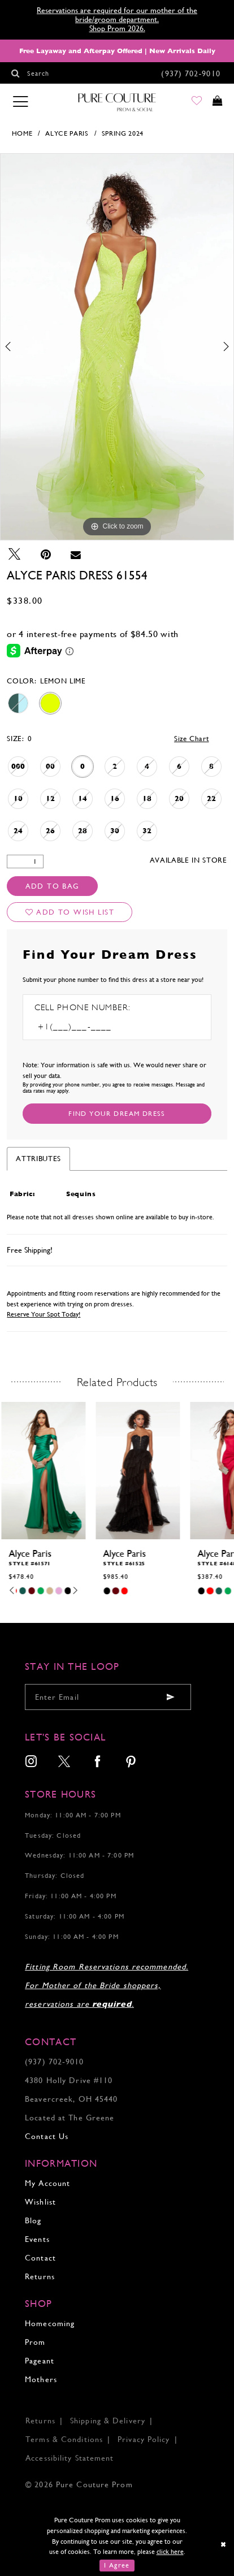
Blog (33, 2220)
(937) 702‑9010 (54, 2061)
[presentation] (43, 1470)
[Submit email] (171, 1697)
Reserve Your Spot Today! (43, 1314)
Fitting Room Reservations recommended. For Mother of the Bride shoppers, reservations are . (106, 1985)
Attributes (38, 1158)
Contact (40, 2257)
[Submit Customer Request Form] (117, 1113)
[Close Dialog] (224, 2545)
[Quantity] (25, 862)
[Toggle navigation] (20, 102)
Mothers (41, 2379)
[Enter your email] (108, 1697)
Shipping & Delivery (107, 2420)
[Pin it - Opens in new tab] (46, 555)
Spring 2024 (123, 133)
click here (170, 2552)
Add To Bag (52, 886)
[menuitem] (31, 1762)
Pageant (39, 2360)
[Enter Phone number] (89, 1027)
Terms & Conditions (64, 2439)
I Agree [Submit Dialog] (116, 2565)
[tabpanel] (117, 347)
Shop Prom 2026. (117, 28)
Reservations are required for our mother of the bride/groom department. (117, 15)
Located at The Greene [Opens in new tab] (69, 2117)
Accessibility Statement (69, 2457)
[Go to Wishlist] (190, 103)
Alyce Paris (66, 133)
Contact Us (46, 2136)
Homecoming (50, 2323)
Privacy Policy (144, 2439)
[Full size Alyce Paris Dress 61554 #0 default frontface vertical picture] (117, 347)
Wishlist (40, 2201)
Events (37, 2239)
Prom (35, 2341)
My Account (47, 2183)
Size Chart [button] (191, 738)
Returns (40, 2276)
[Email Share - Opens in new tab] (76, 555)
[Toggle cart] (215, 103)
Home (22, 133)
